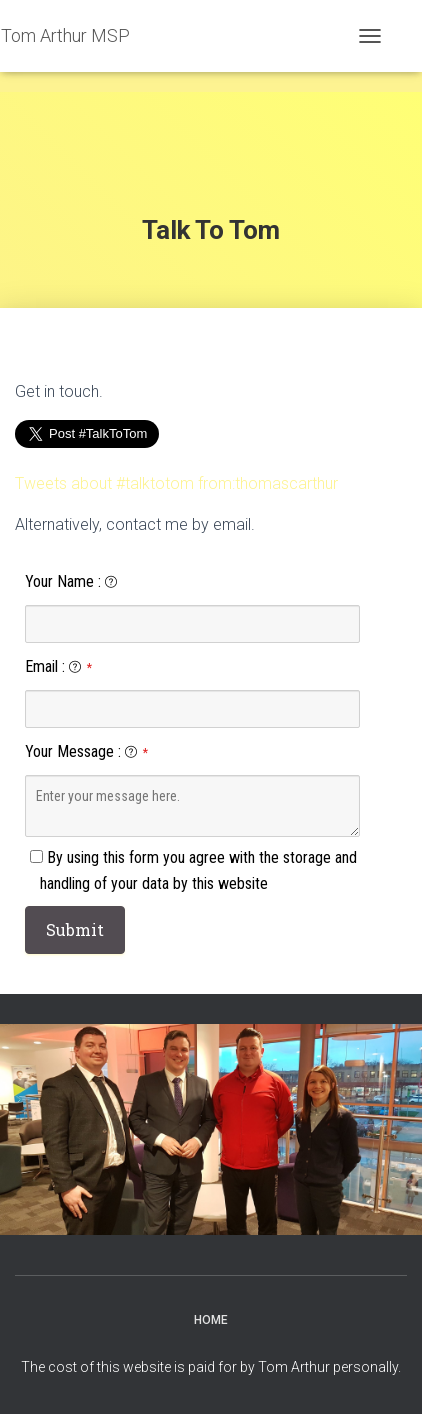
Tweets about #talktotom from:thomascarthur (176, 483)
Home (211, 1320)
